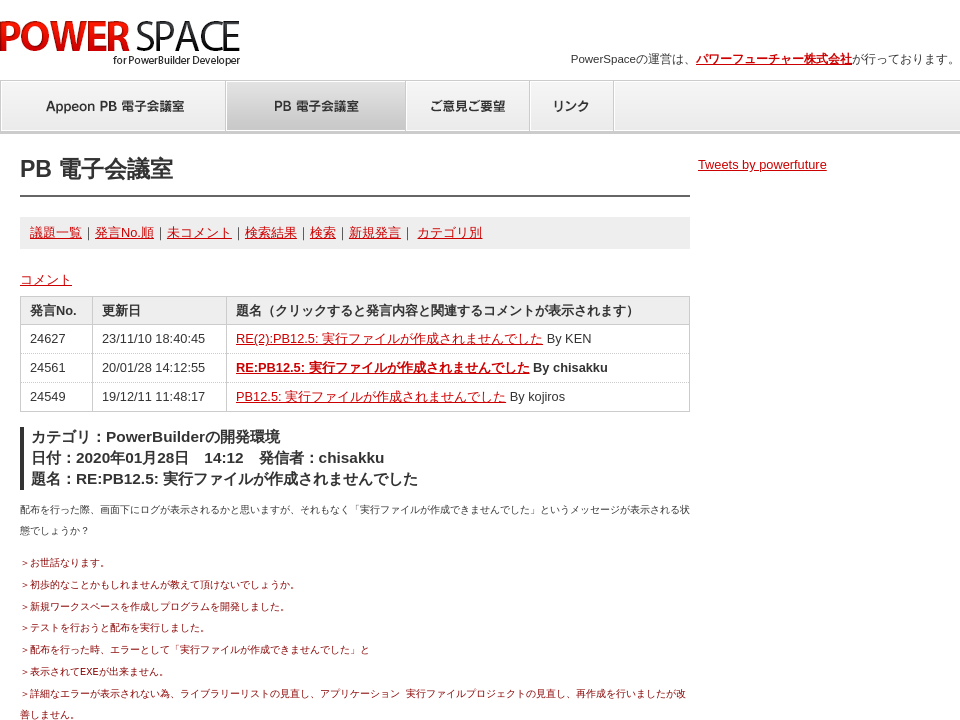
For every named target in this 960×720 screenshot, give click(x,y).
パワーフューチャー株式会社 (774, 59)
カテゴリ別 (449, 232)
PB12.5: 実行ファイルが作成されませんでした (371, 396)
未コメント (199, 232)
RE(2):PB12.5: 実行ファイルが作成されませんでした (389, 338)
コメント (46, 279)
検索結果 (271, 232)
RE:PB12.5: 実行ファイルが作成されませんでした (383, 367)
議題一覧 (56, 232)
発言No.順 (124, 232)
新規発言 (375, 232)
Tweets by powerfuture (762, 164)
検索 (323, 232)
